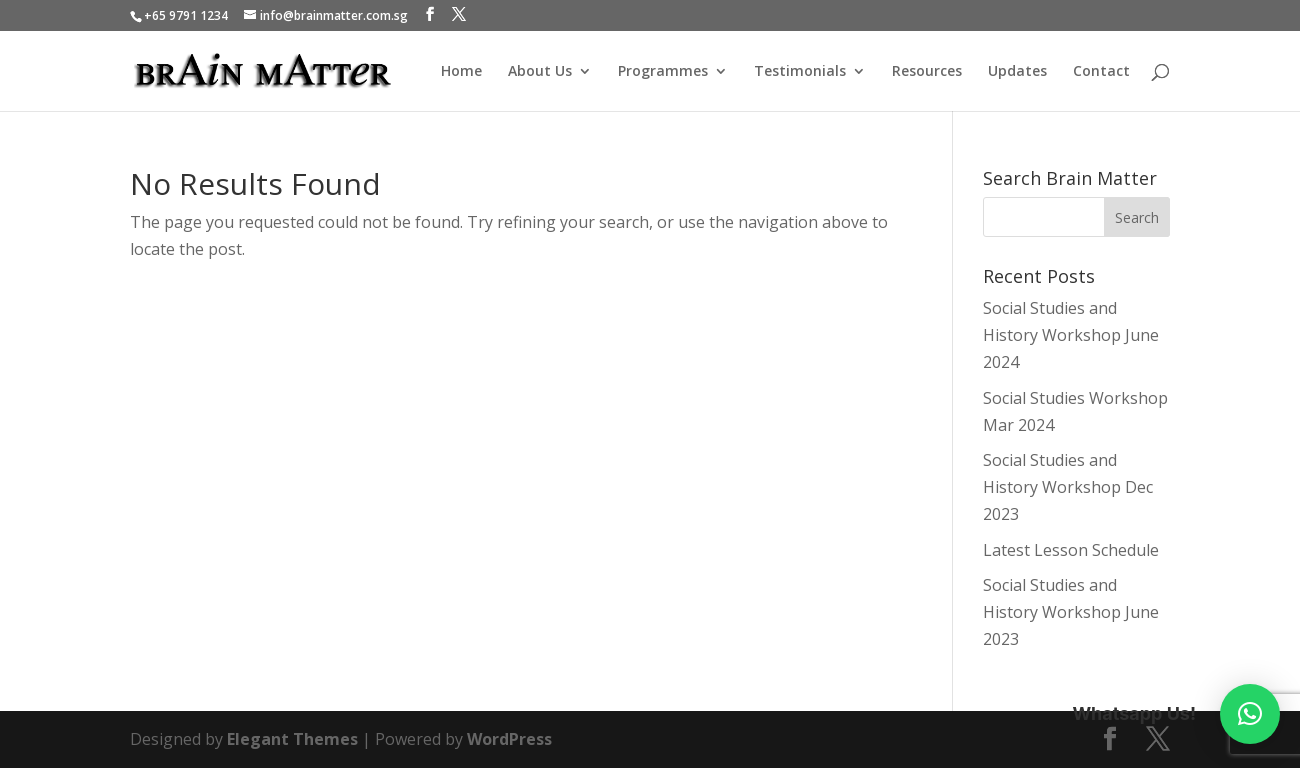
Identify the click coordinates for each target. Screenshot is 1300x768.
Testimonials (800, 72)
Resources (927, 72)
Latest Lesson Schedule (1071, 550)
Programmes (663, 72)
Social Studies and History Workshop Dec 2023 (1068, 487)
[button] (1250, 714)
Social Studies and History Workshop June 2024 (1071, 335)
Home (461, 72)
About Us (540, 72)
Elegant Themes (292, 739)
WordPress (509, 739)
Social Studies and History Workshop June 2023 (1071, 612)
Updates (1017, 72)
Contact (1101, 72)
